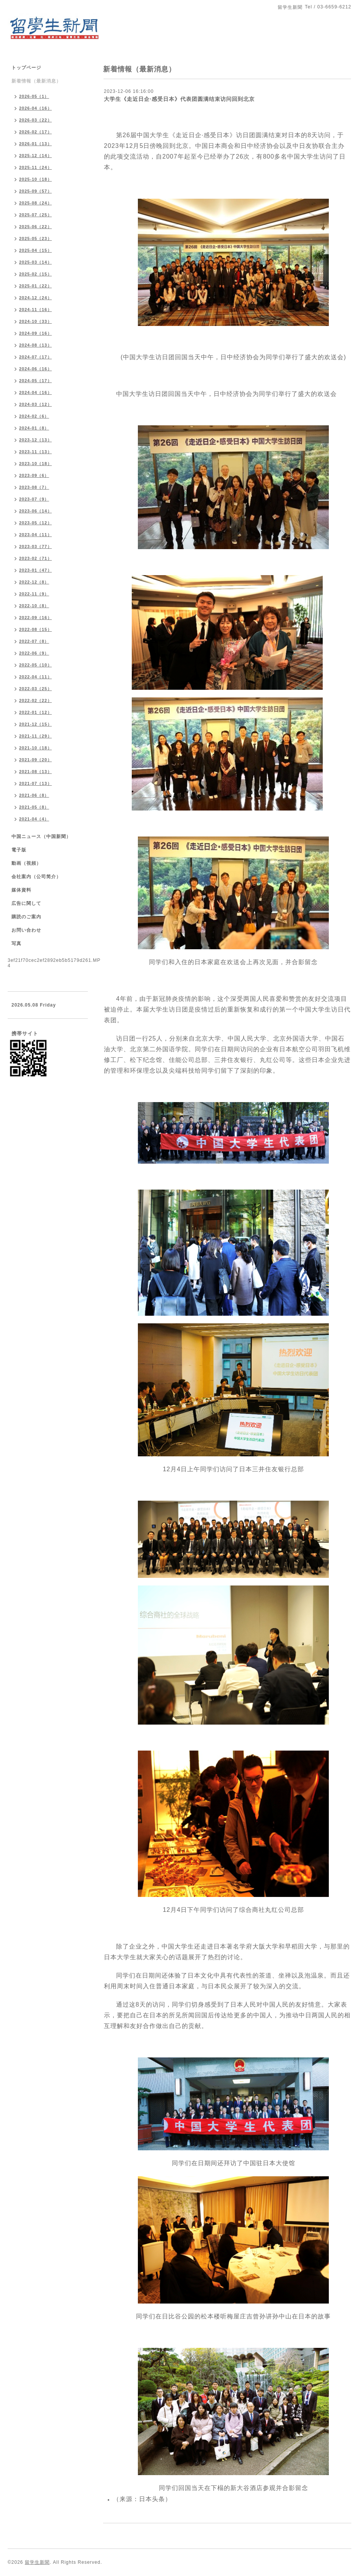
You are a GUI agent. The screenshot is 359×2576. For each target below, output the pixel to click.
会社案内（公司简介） (36, 876)
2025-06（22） (35, 226)
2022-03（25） (35, 688)
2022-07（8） (34, 641)
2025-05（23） (35, 238)
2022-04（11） (35, 676)
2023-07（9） (34, 499)
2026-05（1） (34, 96)
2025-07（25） (35, 214)
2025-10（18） (35, 179)
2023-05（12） (35, 522)
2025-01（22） (35, 286)
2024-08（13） (35, 345)
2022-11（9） (34, 594)
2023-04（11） (35, 534)
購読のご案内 (26, 916)
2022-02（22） (35, 700)
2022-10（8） (34, 605)
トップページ (26, 67)
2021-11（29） (35, 736)
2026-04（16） (35, 108)
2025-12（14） (35, 155)
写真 (16, 943)
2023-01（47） (35, 570)
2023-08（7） (34, 487)
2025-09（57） (35, 191)
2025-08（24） (35, 203)
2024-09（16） (35, 333)
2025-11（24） (35, 167)
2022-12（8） (34, 582)
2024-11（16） (35, 309)
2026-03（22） (35, 120)
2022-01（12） (35, 712)
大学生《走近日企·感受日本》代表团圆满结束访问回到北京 (179, 99)
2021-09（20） (35, 759)
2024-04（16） (35, 392)
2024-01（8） (34, 428)
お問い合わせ (26, 930)
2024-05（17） (35, 380)
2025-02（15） (35, 274)
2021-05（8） (34, 807)
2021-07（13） (35, 783)
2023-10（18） (35, 463)
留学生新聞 (37, 2562)
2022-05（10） (35, 665)
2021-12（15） (35, 724)
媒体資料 (21, 890)
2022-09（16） (35, 617)
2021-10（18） (35, 748)
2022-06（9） (34, 653)
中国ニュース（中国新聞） (41, 836)
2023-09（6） (34, 475)
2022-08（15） (35, 629)
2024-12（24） (35, 297)
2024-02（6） (34, 416)
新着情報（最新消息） (36, 81)
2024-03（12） (35, 404)
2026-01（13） (35, 143)
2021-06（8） (34, 795)
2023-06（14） (35, 511)
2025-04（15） (35, 250)
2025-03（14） (35, 262)
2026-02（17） (35, 132)
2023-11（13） (35, 451)
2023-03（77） (35, 546)
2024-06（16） (35, 368)
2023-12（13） (35, 440)
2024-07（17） (35, 357)
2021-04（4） (34, 819)
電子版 (18, 850)
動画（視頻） (26, 863)
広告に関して (26, 903)
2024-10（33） (35, 321)
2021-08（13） (35, 771)
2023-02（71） (35, 558)
